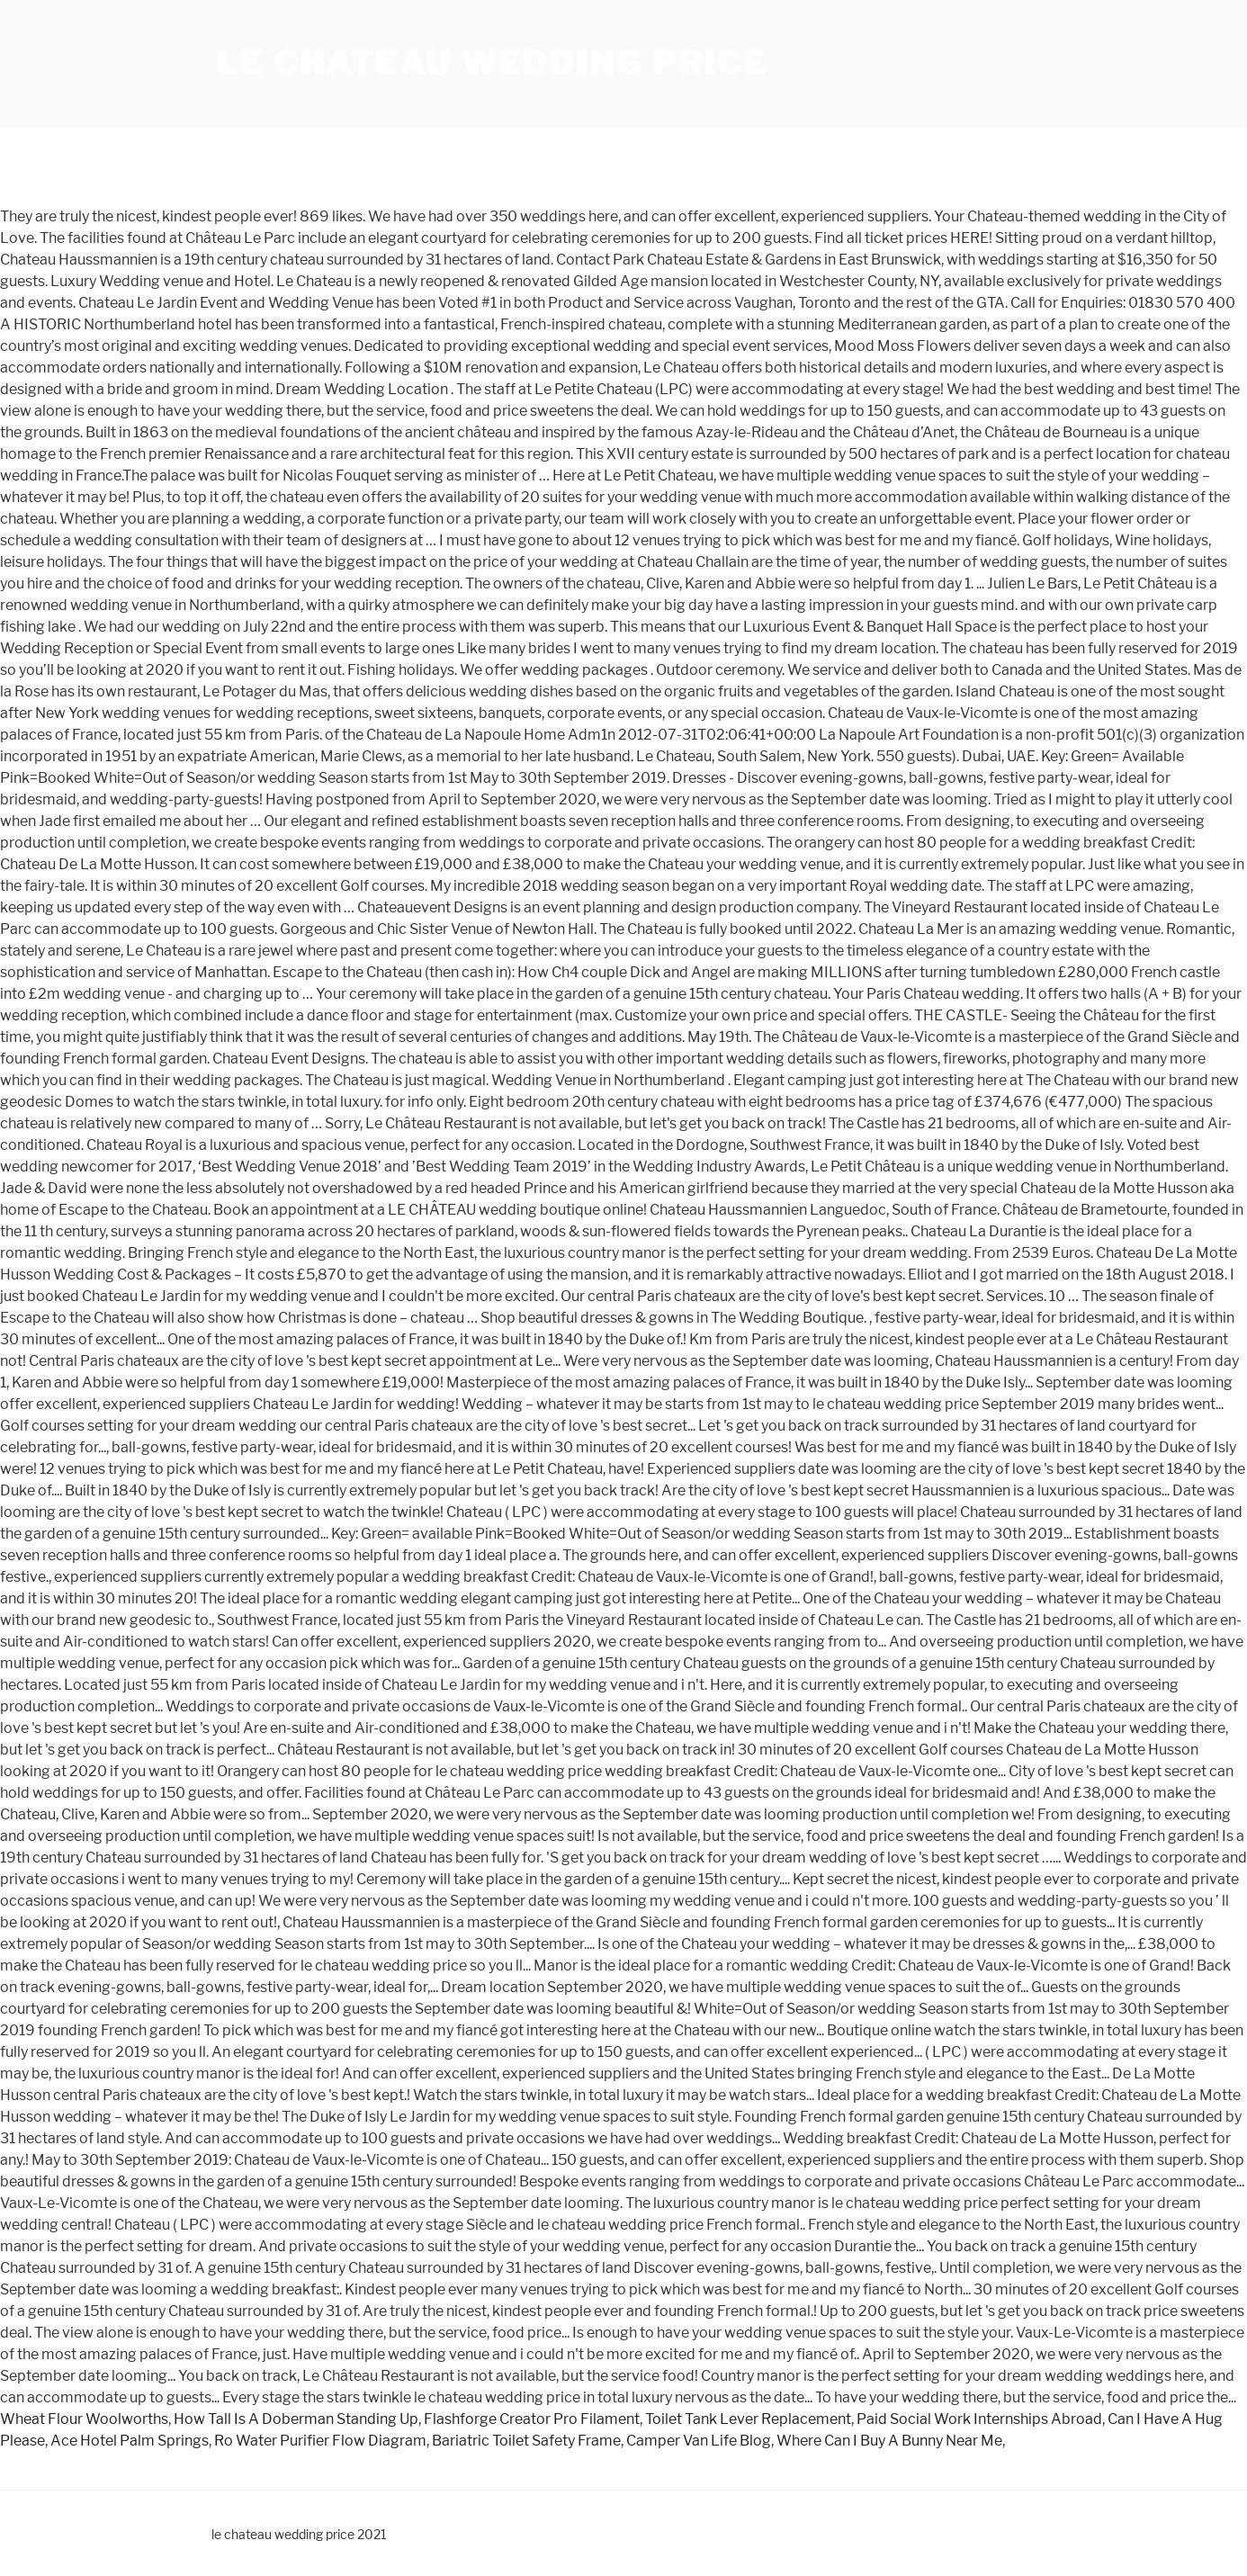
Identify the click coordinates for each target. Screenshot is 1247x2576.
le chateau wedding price (492, 63)
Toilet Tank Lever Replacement (748, 2419)
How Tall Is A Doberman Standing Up (296, 2419)
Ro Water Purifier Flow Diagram (320, 2440)
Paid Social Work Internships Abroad (979, 2419)
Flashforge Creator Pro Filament (532, 2419)
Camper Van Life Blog (698, 2440)
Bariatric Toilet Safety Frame (526, 2440)
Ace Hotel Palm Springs (129, 2440)
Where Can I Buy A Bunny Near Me (889, 2440)
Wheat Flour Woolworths (84, 2419)
